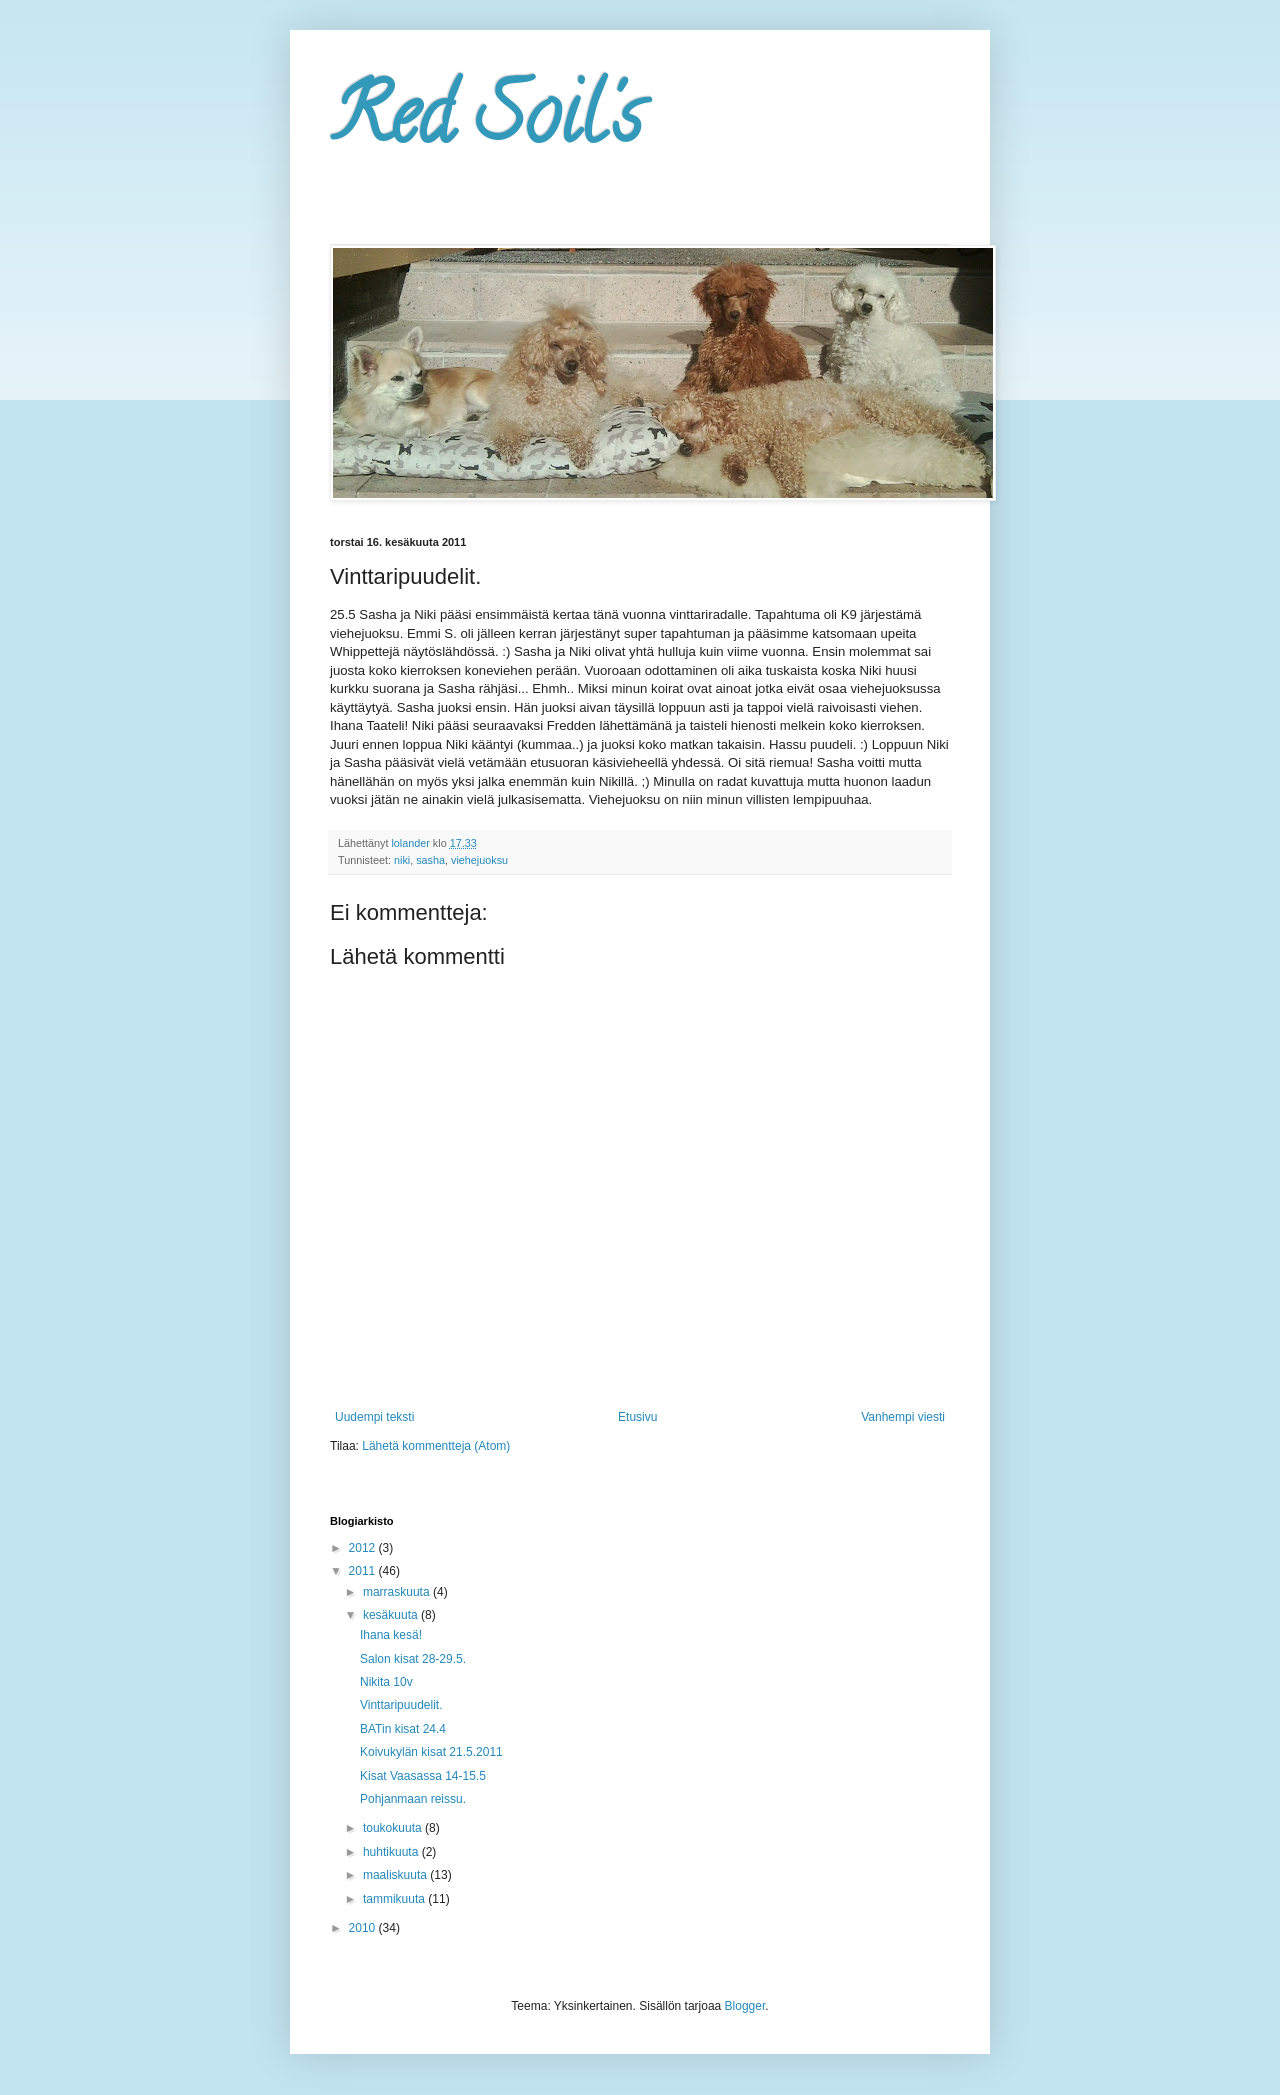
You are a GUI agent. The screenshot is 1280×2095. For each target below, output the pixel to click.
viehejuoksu (479, 860)
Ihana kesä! (391, 1635)
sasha (430, 860)
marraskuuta (398, 1592)
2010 (364, 1928)
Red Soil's (486, 124)
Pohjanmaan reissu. (413, 1799)
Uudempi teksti (374, 1417)
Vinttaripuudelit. (401, 1705)
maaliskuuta (396, 1875)
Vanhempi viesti (903, 1417)
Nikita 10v (386, 1682)
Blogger (745, 2006)
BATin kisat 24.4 (403, 1729)
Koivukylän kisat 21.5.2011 (431, 1752)
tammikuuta (395, 1899)
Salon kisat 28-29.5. (413, 1659)
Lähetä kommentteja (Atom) (436, 1446)
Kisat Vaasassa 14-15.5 (423, 1776)
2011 (364, 1571)
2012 (364, 1548)
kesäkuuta (392, 1615)
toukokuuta (394, 1828)
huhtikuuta (392, 1852)
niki (402, 860)
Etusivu (637, 1417)
